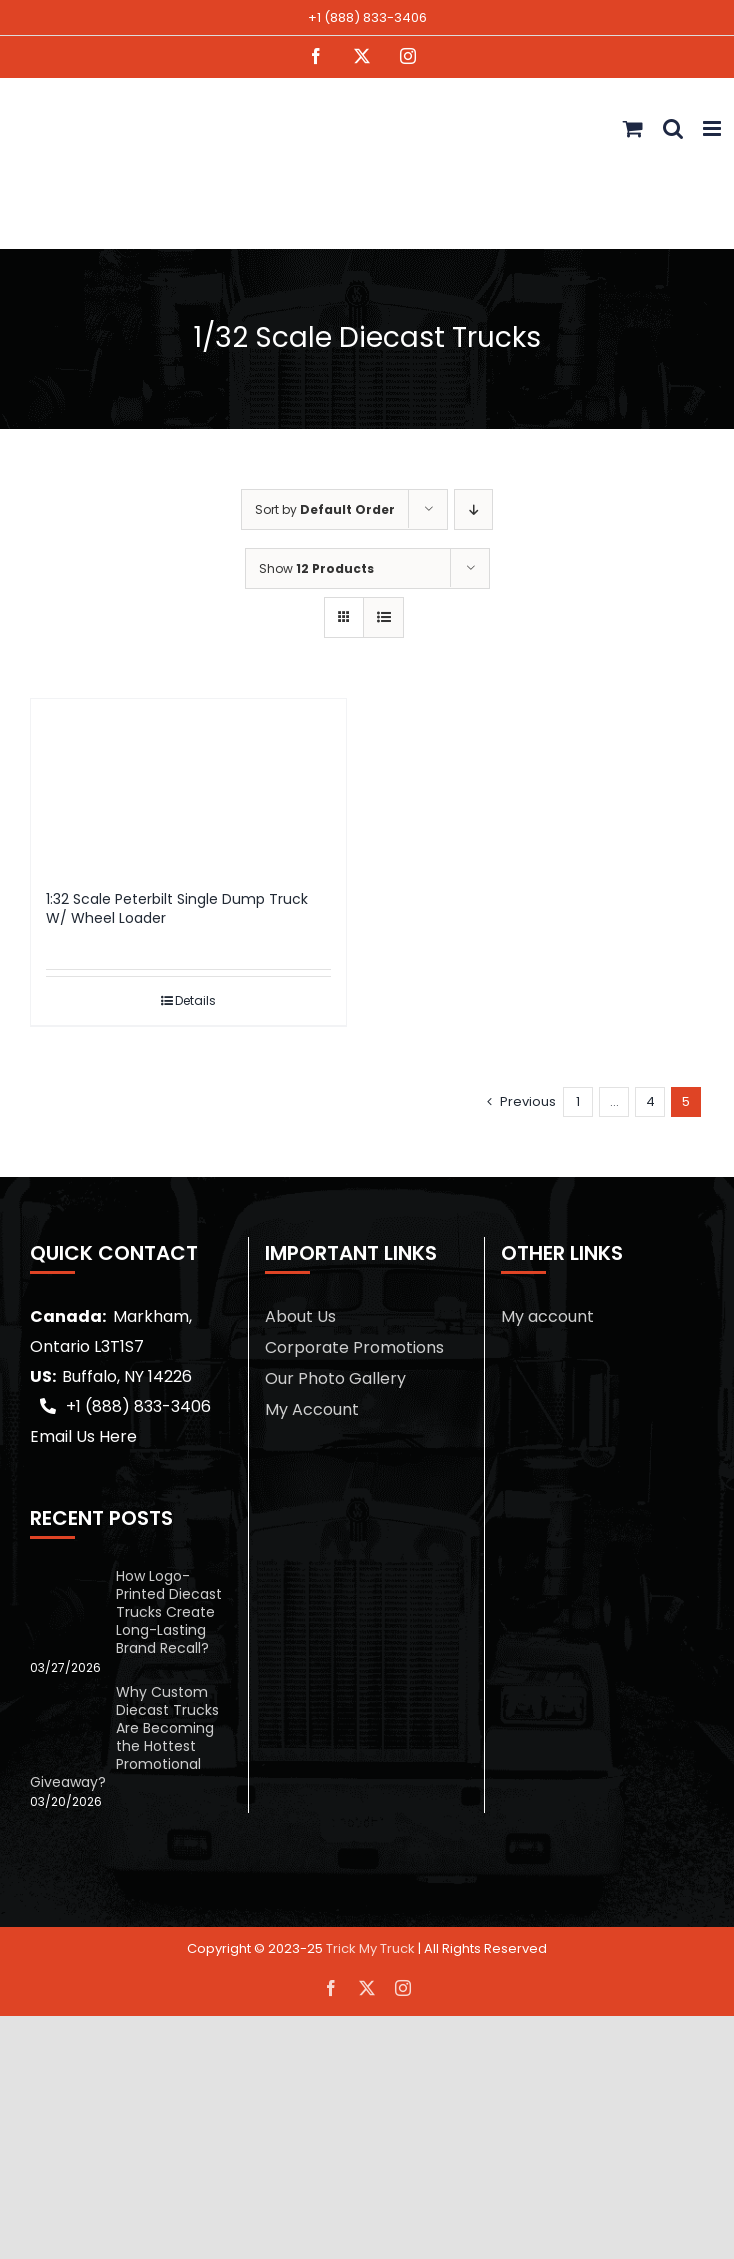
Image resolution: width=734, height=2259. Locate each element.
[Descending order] (473, 509)
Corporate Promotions (354, 1347)
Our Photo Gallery (335, 1378)
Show (316, 568)
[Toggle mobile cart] (633, 128)
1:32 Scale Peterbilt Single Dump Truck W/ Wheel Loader (177, 909)
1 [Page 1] (578, 1101)
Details (195, 1000)
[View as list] (383, 617)
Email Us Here (83, 1436)
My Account (312, 1409)
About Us (300, 1316)
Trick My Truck (370, 1948)
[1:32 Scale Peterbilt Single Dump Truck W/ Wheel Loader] (188, 784)
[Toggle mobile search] (673, 128)
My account (547, 1316)
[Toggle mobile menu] (713, 128)
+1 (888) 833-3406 (367, 17)
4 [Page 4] (650, 1101)
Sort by (325, 509)
